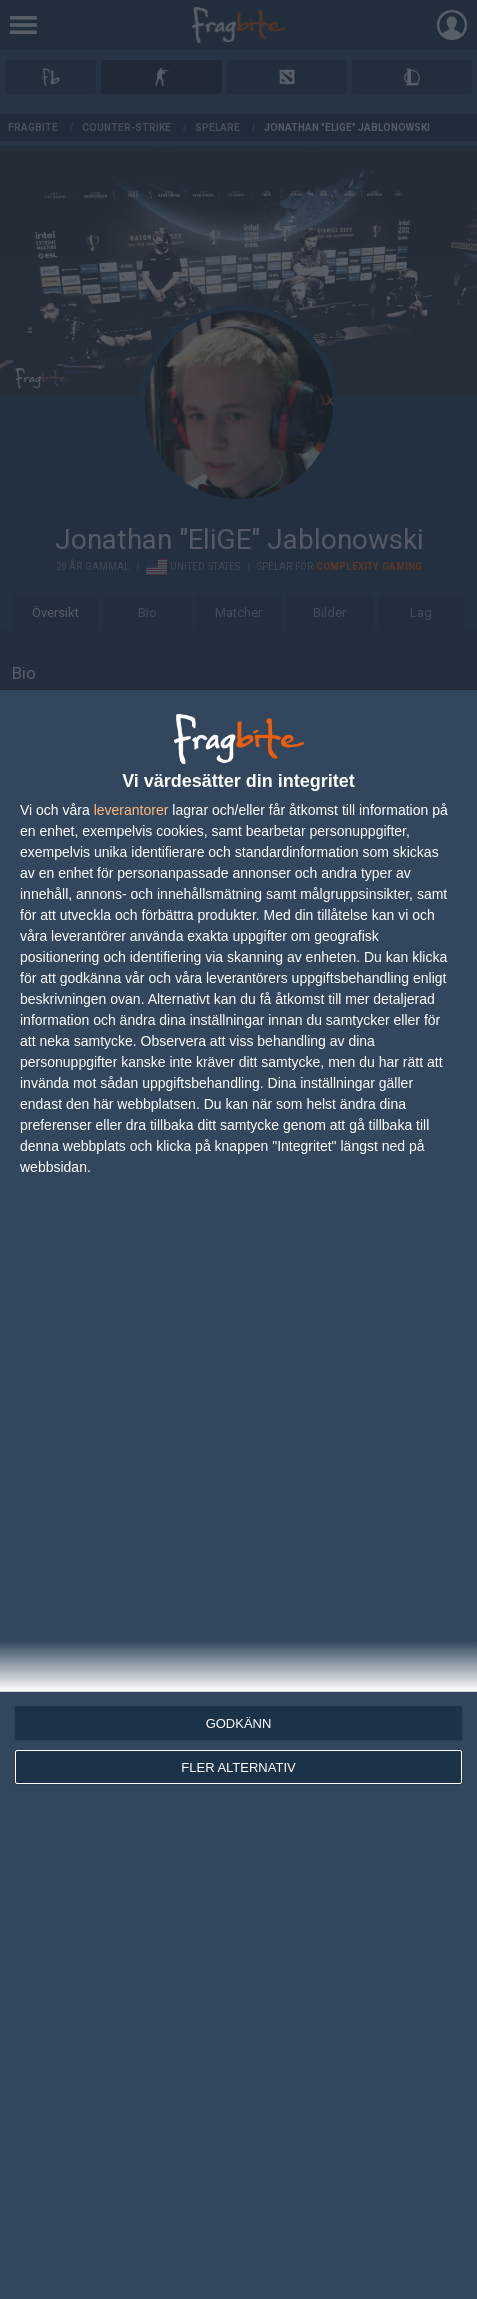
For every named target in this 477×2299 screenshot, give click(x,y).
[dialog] (238, 1494)
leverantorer (131, 810)
